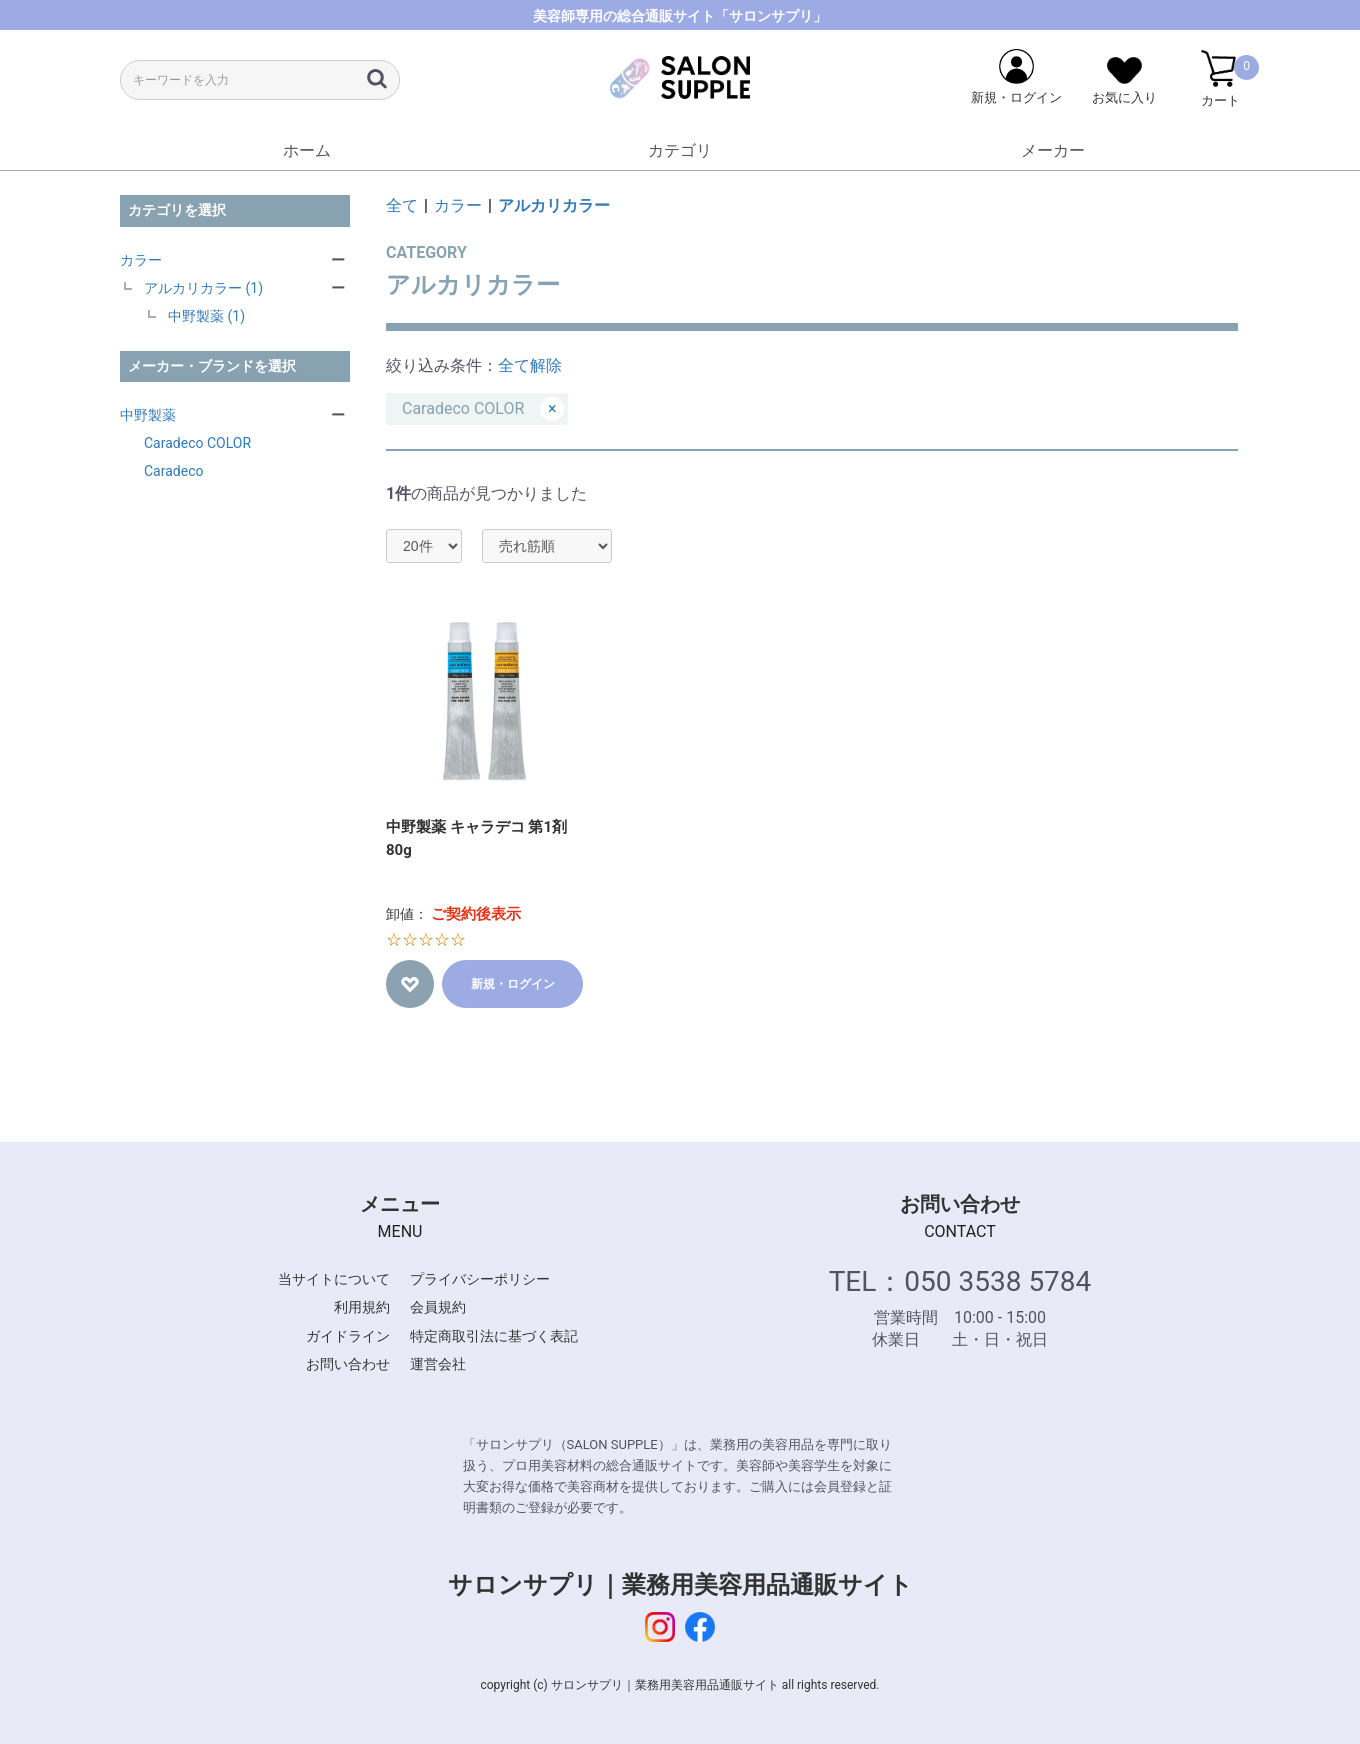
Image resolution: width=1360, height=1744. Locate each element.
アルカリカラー (554, 205)
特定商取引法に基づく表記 (494, 1336)
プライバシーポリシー (480, 1279)
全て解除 (530, 365)
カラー (141, 260)
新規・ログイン (513, 984)
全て (402, 205)
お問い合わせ (348, 1364)
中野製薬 (148, 415)
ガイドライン (348, 1336)
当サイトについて (334, 1279)
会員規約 (438, 1307)
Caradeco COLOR (197, 443)
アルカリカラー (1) (203, 288)
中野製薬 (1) (206, 316)
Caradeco (173, 471)
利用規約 (362, 1307)
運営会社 (438, 1364)
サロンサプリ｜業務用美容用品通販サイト (680, 1585)
